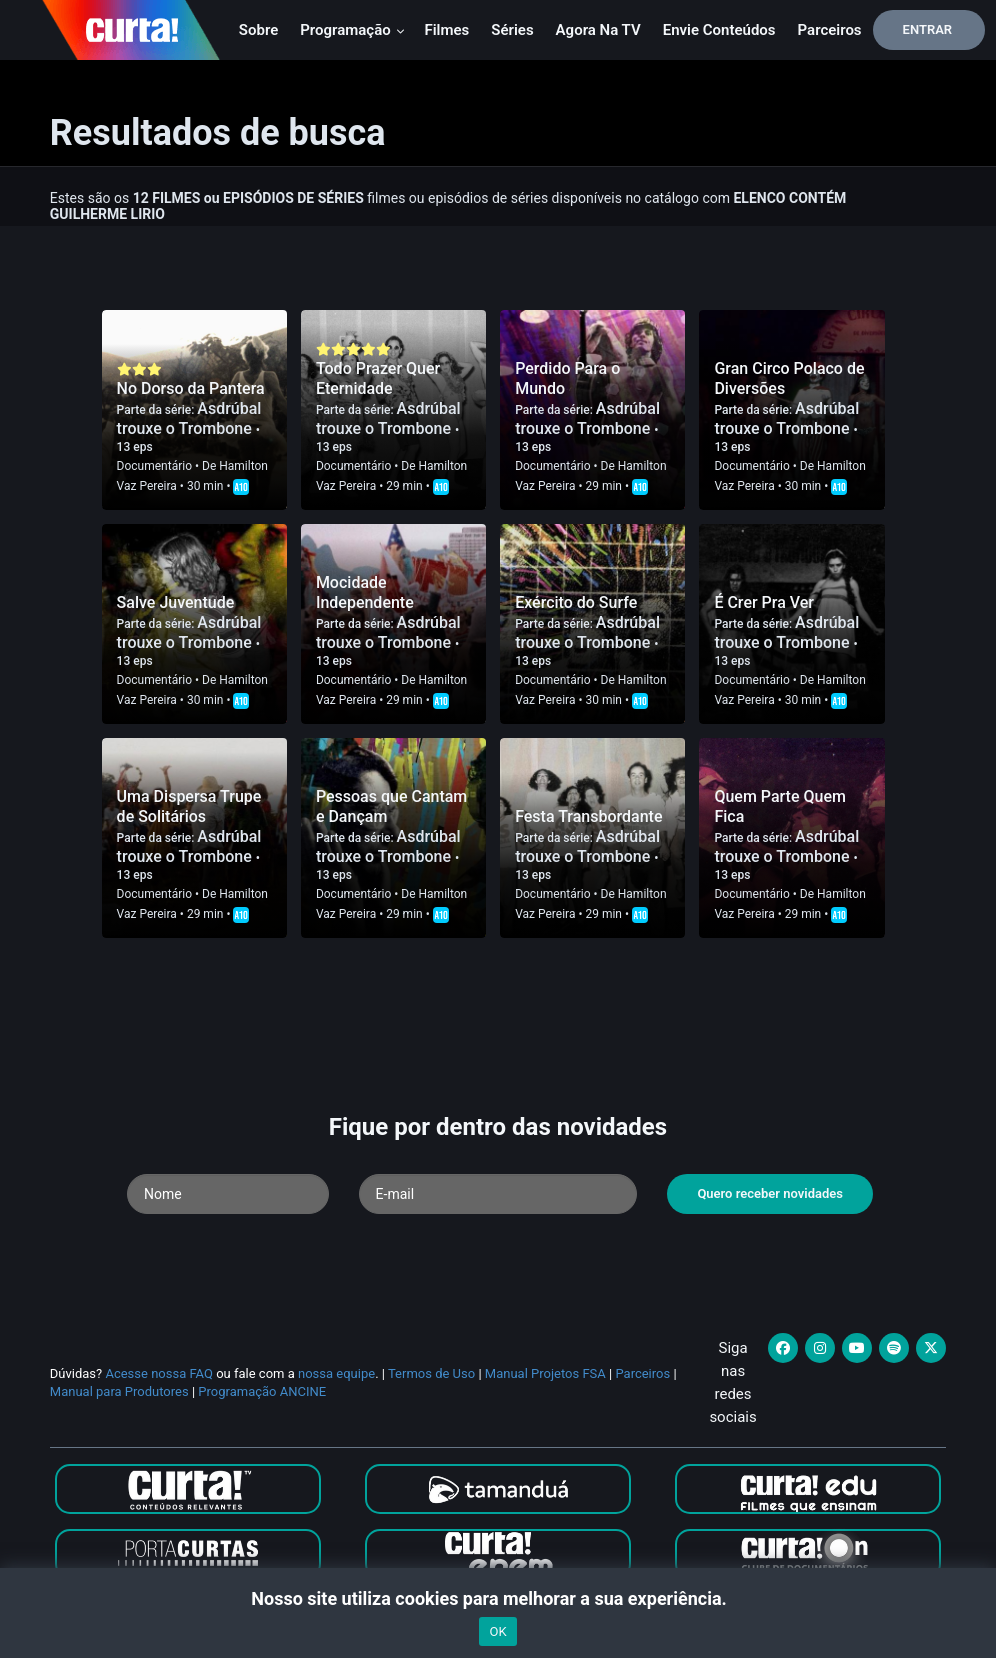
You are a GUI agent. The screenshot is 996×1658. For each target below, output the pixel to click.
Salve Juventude (176, 602)
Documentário (154, 466)
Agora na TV (598, 30)
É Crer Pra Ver (764, 602)
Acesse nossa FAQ (159, 1373)
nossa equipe (336, 1373)
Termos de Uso (431, 1373)
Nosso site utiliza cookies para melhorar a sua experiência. (497, 1598)
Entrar (928, 29)
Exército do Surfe (576, 602)
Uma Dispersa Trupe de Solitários (189, 806)
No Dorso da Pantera (191, 388)
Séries (512, 30)
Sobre (258, 30)
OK (497, 1631)
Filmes (446, 30)
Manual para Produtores (119, 1391)
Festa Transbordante (588, 816)
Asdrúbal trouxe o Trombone (189, 418)
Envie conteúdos (719, 30)
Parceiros (830, 30)
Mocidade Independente (365, 592)
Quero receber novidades (770, 1193)
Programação (352, 30)
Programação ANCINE (262, 1391)
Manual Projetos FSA (545, 1373)
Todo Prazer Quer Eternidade (378, 378)
